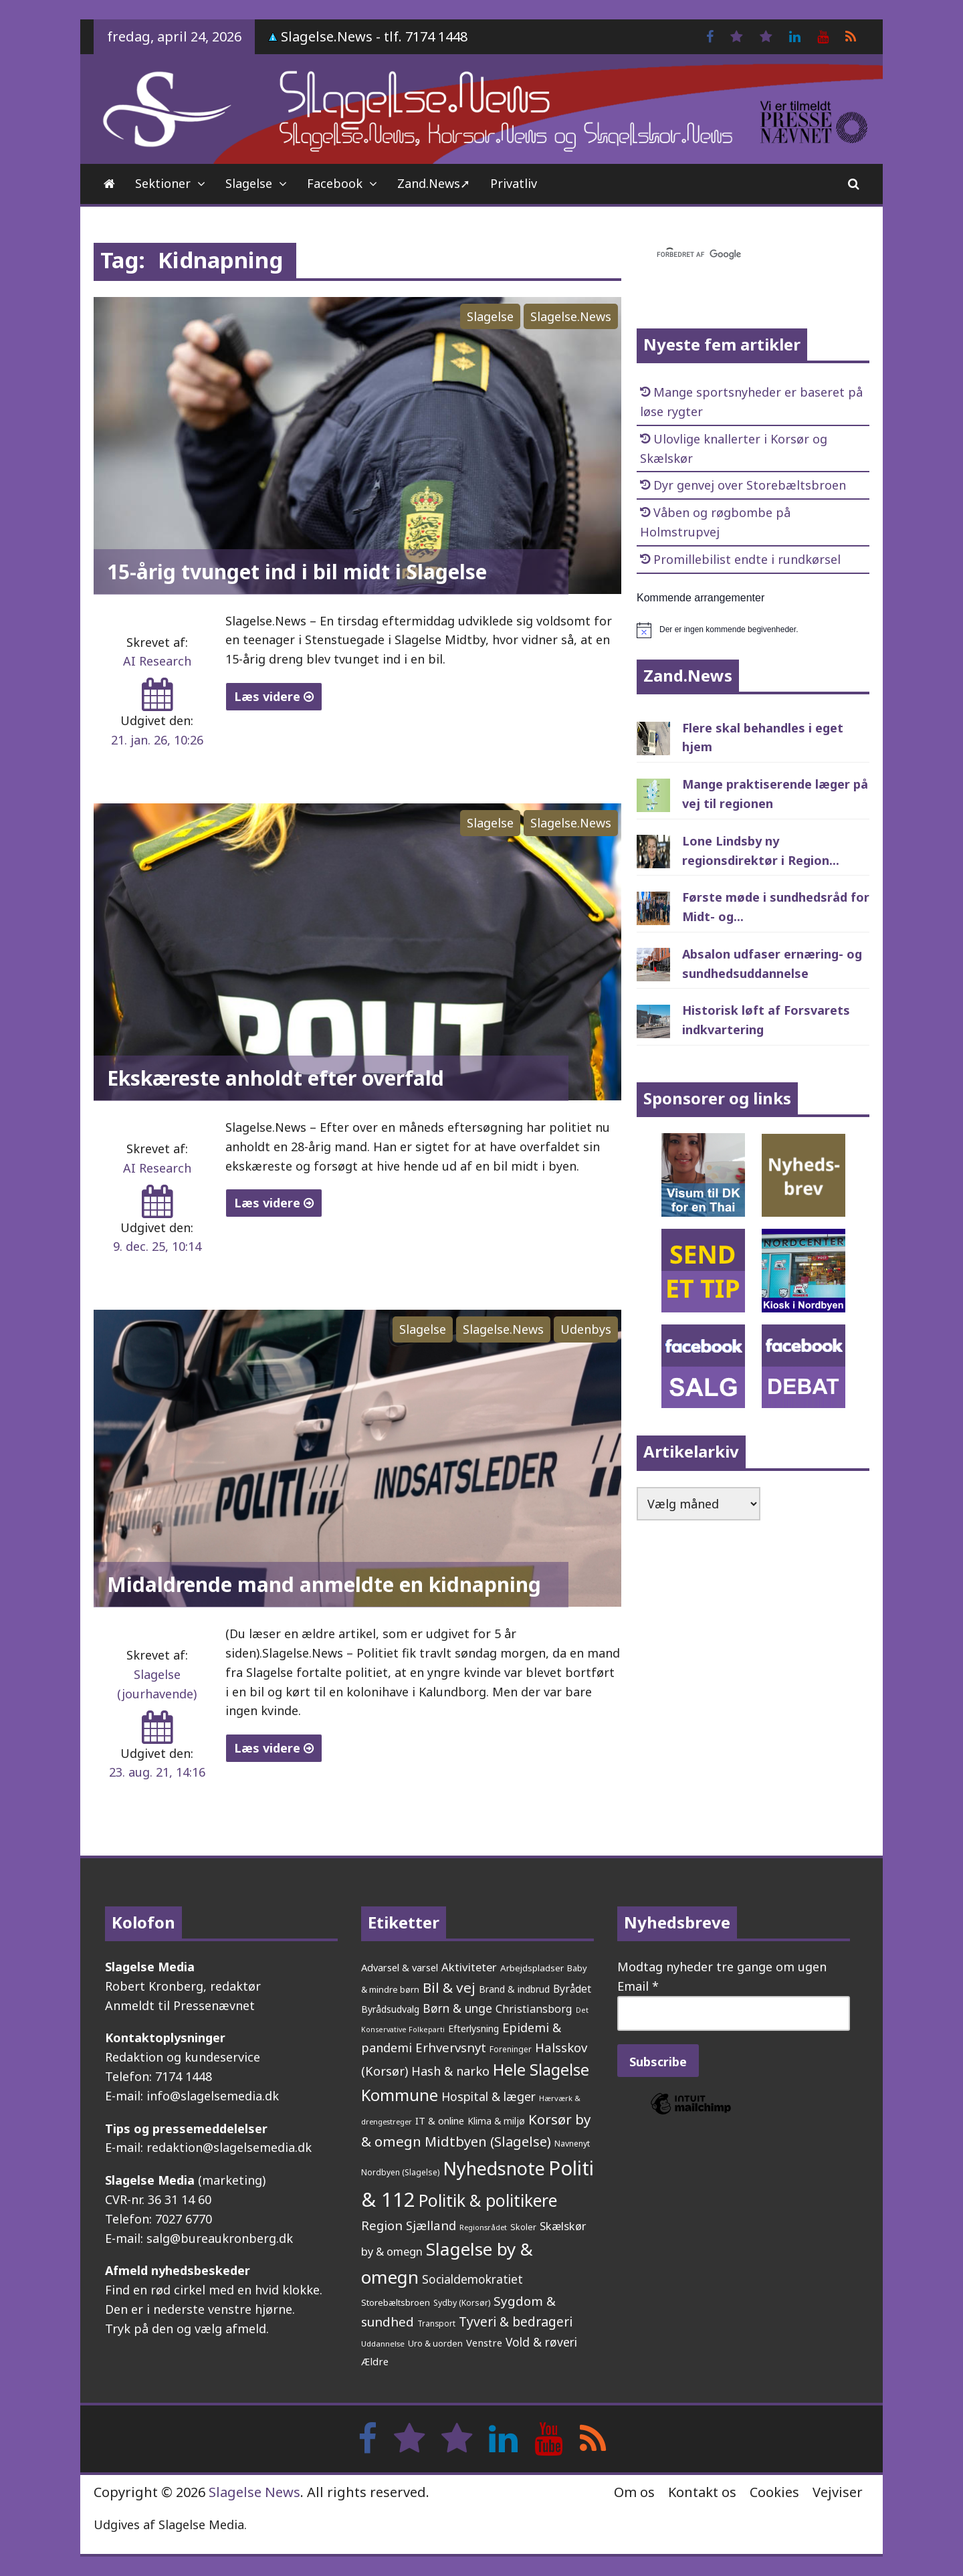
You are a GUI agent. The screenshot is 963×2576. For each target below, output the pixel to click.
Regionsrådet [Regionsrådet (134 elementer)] (483, 2227)
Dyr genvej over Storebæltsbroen (749, 485)
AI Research (157, 661)
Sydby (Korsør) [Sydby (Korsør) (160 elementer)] (461, 2302)
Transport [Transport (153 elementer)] (436, 2323)
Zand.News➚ (433, 183)
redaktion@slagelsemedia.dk (229, 2147)
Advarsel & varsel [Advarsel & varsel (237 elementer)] (399, 1967)
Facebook (334, 183)
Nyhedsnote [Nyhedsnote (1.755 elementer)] (494, 2168)
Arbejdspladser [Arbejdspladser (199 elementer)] (532, 1968)
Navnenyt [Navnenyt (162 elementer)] (572, 2143)
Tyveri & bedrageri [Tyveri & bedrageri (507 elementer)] (515, 2321)
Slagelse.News (570, 316)
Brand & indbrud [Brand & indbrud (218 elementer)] (514, 1989)
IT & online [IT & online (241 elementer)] (439, 2120)
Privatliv (513, 183)
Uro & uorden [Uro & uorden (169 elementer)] (435, 2343)
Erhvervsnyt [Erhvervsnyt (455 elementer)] (450, 2047)
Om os (634, 2492)
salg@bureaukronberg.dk (219, 2238)
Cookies (774, 2492)
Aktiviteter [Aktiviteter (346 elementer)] (469, 1967)
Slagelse (248, 183)
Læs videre (274, 696)
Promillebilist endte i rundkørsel (747, 559)
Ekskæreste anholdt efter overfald (275, 1078)
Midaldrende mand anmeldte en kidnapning (324, 1584)
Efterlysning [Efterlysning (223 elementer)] (473, 2028)
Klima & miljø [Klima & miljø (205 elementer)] (496, 2120)
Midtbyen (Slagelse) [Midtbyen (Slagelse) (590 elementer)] (488, 2141)
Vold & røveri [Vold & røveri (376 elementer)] (541, 2342)
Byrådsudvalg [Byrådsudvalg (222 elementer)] (390, 2009)
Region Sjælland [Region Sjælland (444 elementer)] (408, 2225)
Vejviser (838, 2492)
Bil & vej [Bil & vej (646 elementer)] (449, 1987)
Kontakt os (702, 2492)
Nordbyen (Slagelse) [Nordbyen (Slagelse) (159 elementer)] (400, 2172)
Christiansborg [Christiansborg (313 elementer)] (534, 2008)
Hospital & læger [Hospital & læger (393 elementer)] (488, 2096)
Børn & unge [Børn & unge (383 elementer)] (457, 2008)
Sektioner (163, 183)
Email (638, 1986)
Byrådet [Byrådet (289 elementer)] (572, 1988)
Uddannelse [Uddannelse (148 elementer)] (383, 2344)
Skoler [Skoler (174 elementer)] (523, 2227)
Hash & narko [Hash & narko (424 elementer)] (450, 2071)
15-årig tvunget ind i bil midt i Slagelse (297, 571)
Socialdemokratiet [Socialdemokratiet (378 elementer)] (472, 2279)
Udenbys (585, 1329)
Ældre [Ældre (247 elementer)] (375, 2361)
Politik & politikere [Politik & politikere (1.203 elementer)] (488, 2200)
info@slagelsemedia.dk (212, 2096)
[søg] (737, 255)
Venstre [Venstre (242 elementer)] (484, 2342)
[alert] (753, 630)
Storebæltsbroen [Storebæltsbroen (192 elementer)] (395, 2302)
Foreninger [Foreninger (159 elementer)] (511, 2049)
